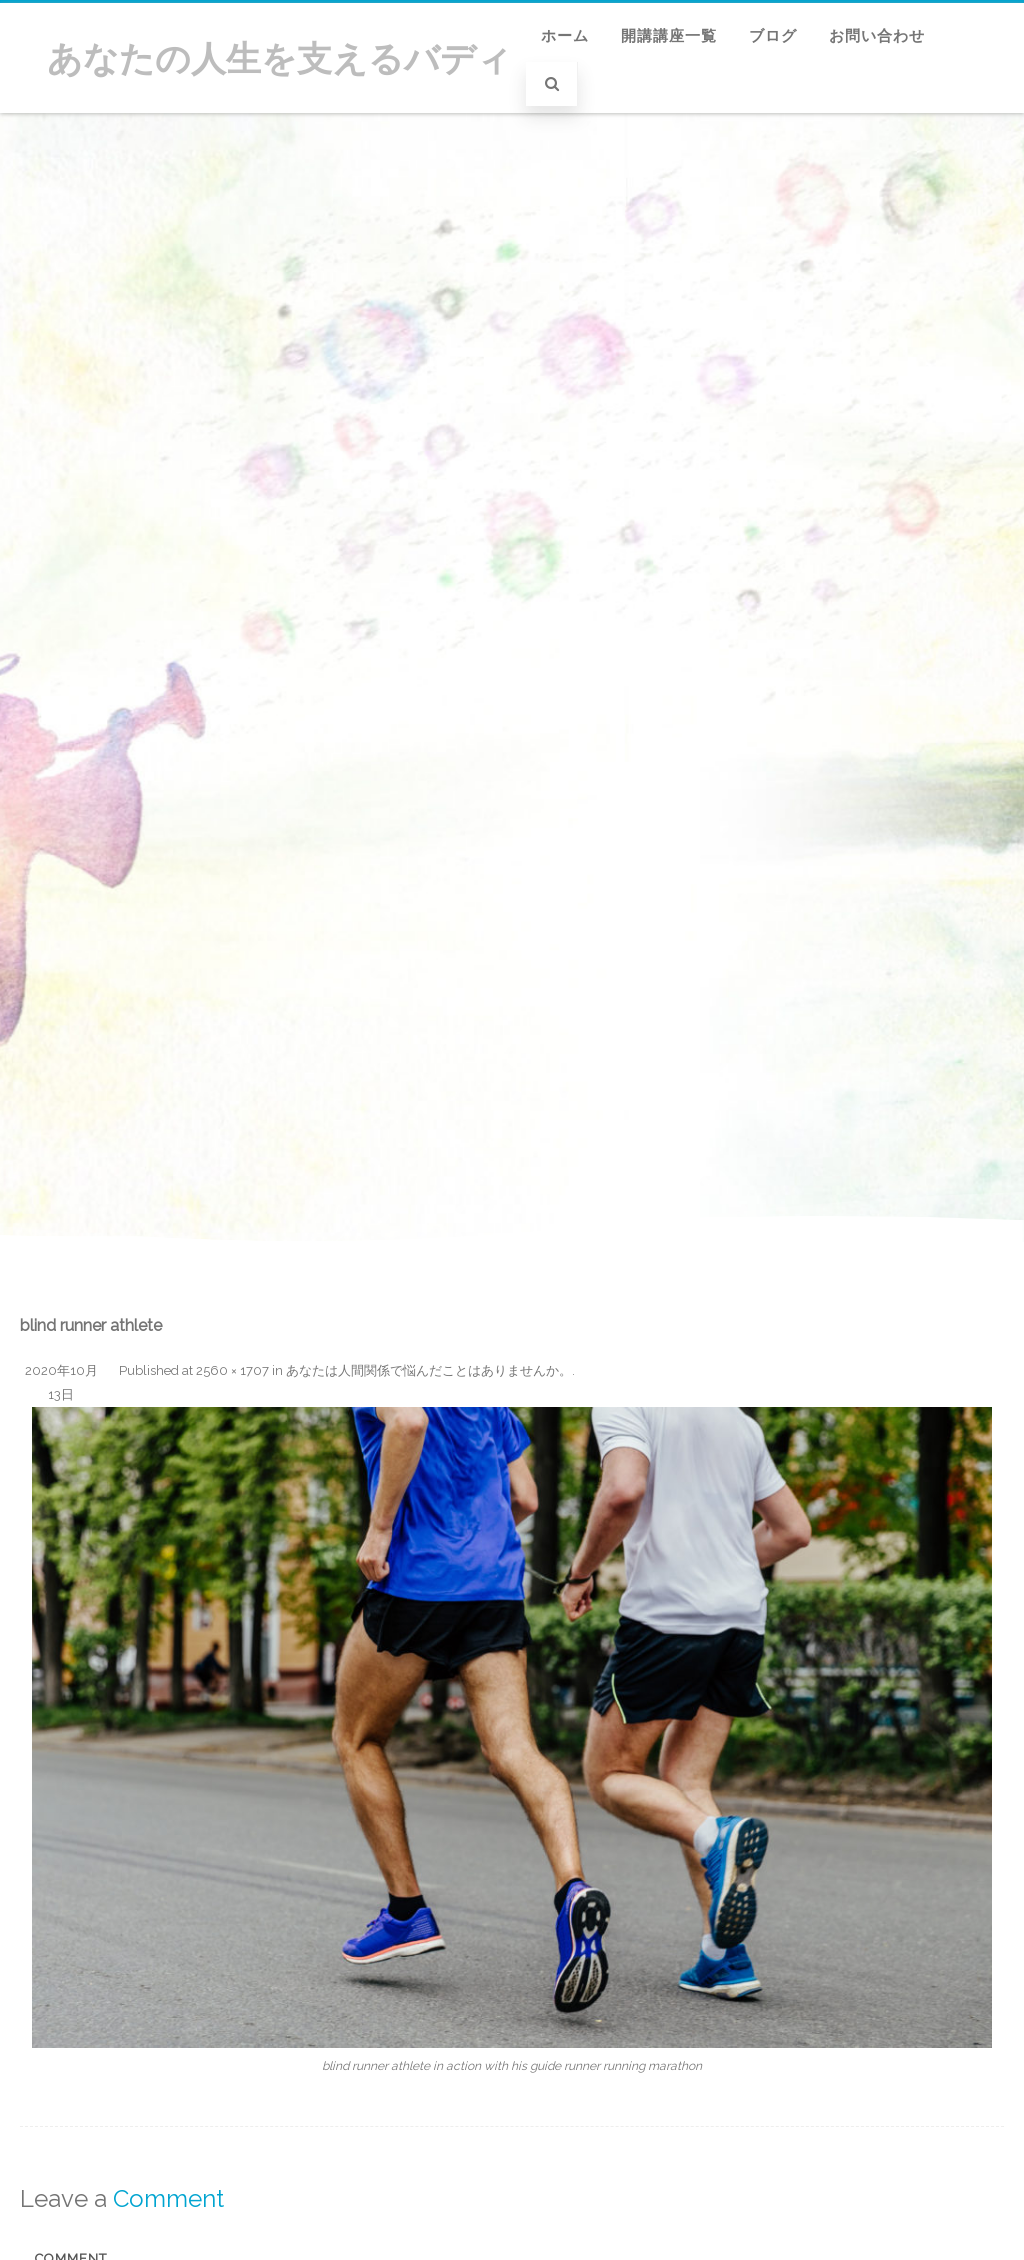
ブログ (773, 36)
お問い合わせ (877, 36)
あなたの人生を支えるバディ (279, 58)
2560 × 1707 (232, 1370)
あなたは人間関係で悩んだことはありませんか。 (429, 1370)
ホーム (565, 36)
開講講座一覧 (669, 36)
